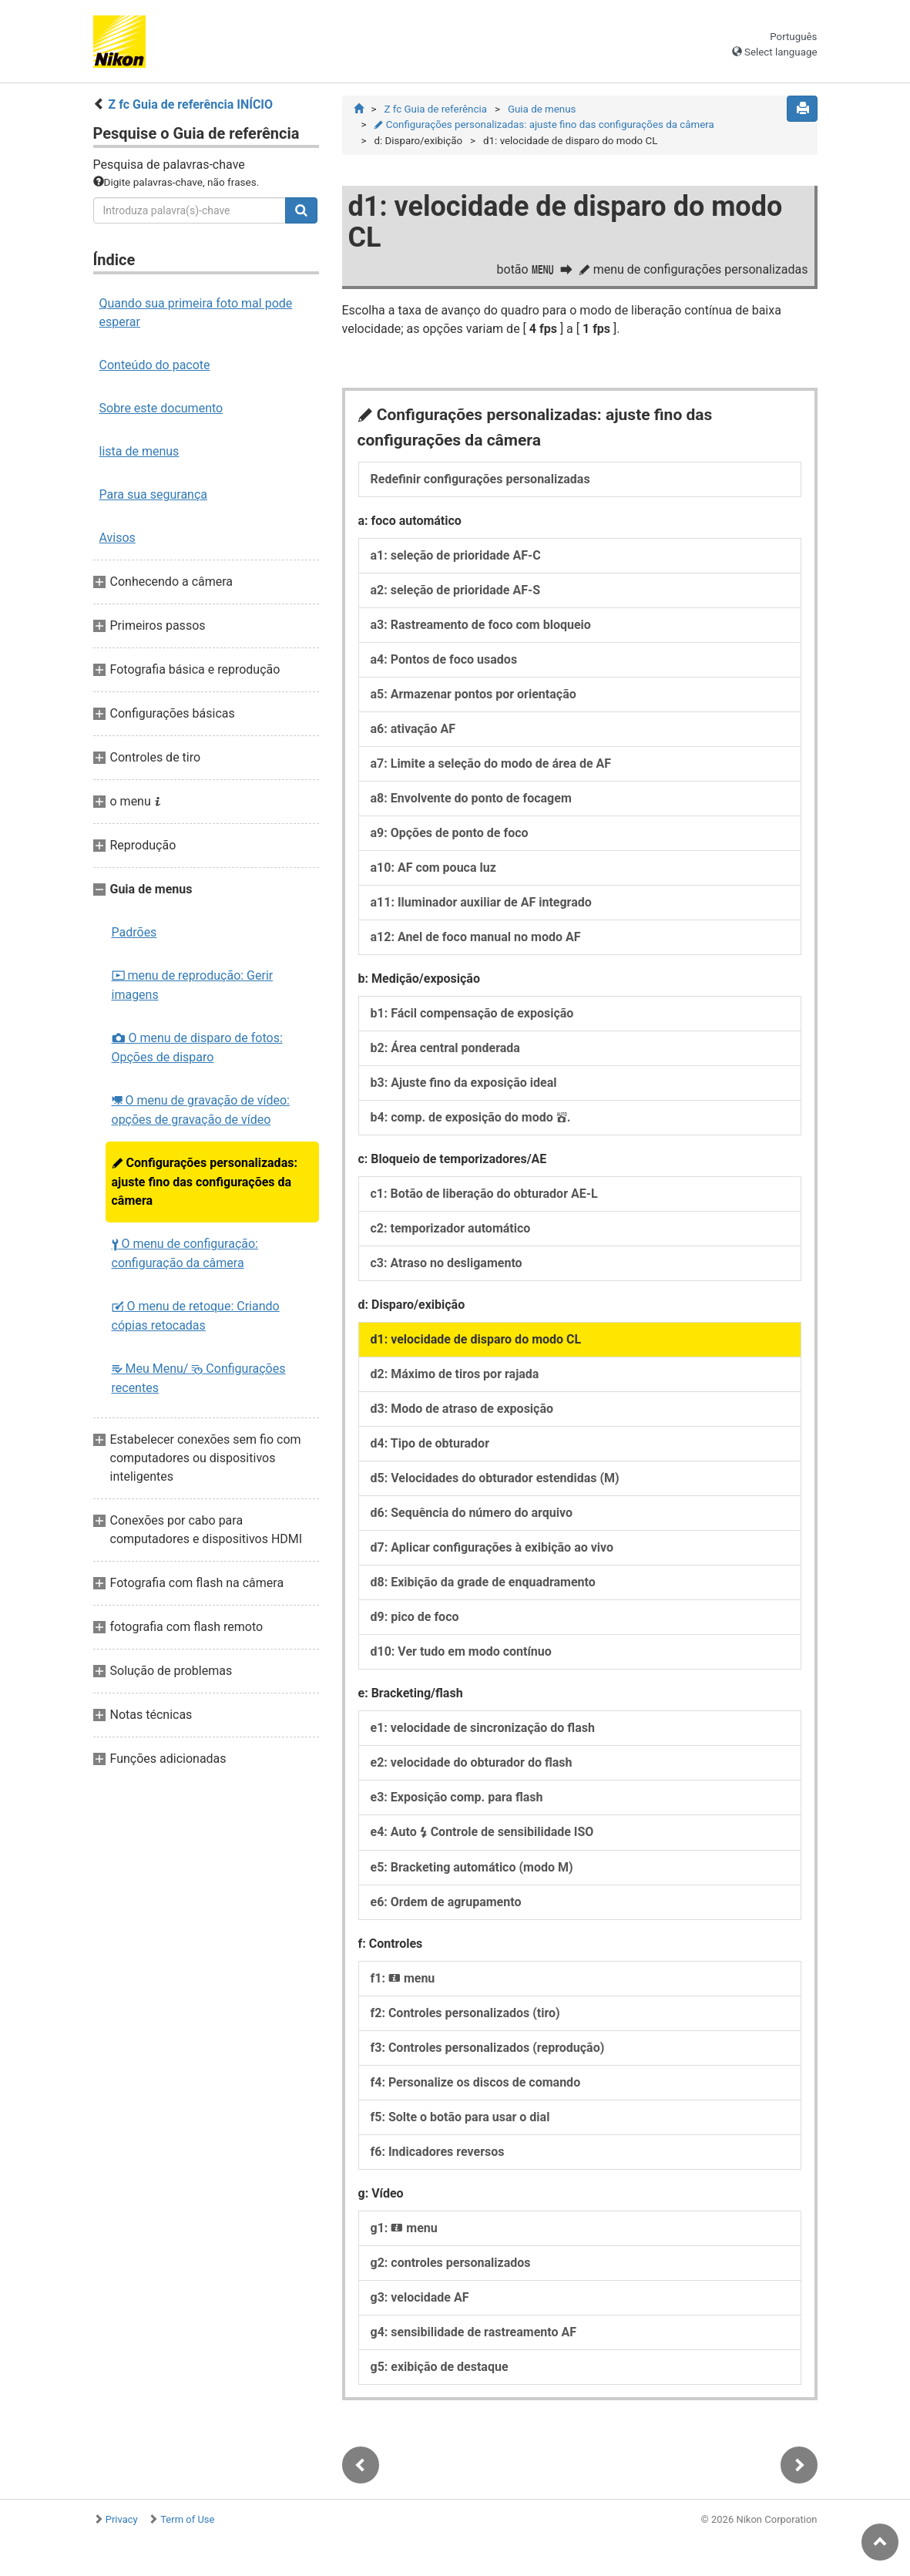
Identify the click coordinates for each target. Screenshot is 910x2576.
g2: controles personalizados (451, 2262)
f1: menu (403, 1978)
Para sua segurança (153, 494)
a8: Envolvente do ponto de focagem (471, 798)
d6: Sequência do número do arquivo (472, 1512)
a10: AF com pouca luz (433, 867)
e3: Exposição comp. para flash (457, 1797)
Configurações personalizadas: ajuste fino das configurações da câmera (204, 1181)
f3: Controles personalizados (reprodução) (488, 2047)
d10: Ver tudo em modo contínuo (461, 1651)
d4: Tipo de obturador (430, 1443)
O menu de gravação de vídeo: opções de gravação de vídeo (201, 1110)
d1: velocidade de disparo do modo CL (476, 1339)
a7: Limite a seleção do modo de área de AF (491, 763)
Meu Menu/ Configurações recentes (199, 1378)
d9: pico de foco (415, 1616)
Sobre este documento (161, 408)
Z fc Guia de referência (435, 109)
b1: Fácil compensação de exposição (472, 1013)
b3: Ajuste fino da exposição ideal (464, 1082)
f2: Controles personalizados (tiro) (465, 2013)
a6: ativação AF (413, 728)
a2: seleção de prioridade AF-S (456, 590)
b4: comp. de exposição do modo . (471, 1117)
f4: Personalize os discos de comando (476, 2082)
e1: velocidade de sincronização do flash (483, 1727)
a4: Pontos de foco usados (444, 659)
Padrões (134, 932)
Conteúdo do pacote (154, 365)
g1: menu (404, 2228)
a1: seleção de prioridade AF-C (456, 555)
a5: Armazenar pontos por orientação (473, 694)
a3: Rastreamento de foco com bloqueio (481, 624)
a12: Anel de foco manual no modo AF (476, 937)
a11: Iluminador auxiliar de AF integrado (481, 902)
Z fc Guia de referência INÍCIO (190, 104)
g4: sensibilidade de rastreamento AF (474, 2332)
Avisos (117, 537)
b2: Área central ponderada (445, 1048)
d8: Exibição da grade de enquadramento (483, 1582)
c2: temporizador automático (451, 1228)
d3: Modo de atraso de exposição (462, 1408)
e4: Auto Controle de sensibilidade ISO (482, 1831)
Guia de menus (542, 109)
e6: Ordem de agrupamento (446, 1902)
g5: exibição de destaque (440, 2366)
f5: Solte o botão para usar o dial (460, 2117)
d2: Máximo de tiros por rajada (455, 1374)
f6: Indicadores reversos (438, 2151)
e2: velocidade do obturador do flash (472, 1762)
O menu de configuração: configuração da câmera (185, 1253)
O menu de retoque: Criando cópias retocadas (196, 1316)
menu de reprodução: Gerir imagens (193, 985)
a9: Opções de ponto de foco (450, 833)
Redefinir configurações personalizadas (480, 479)
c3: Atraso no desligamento (446, 1263)
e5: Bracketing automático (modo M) (472, 1867)
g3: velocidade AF (420, 2297)
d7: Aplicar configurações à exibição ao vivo (492, 1547)
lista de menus (139, 451)
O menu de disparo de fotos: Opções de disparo (197, 1047)
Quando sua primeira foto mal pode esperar (196, 312)
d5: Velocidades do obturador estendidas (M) (495, 1478)
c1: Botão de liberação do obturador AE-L (484, 1193)
